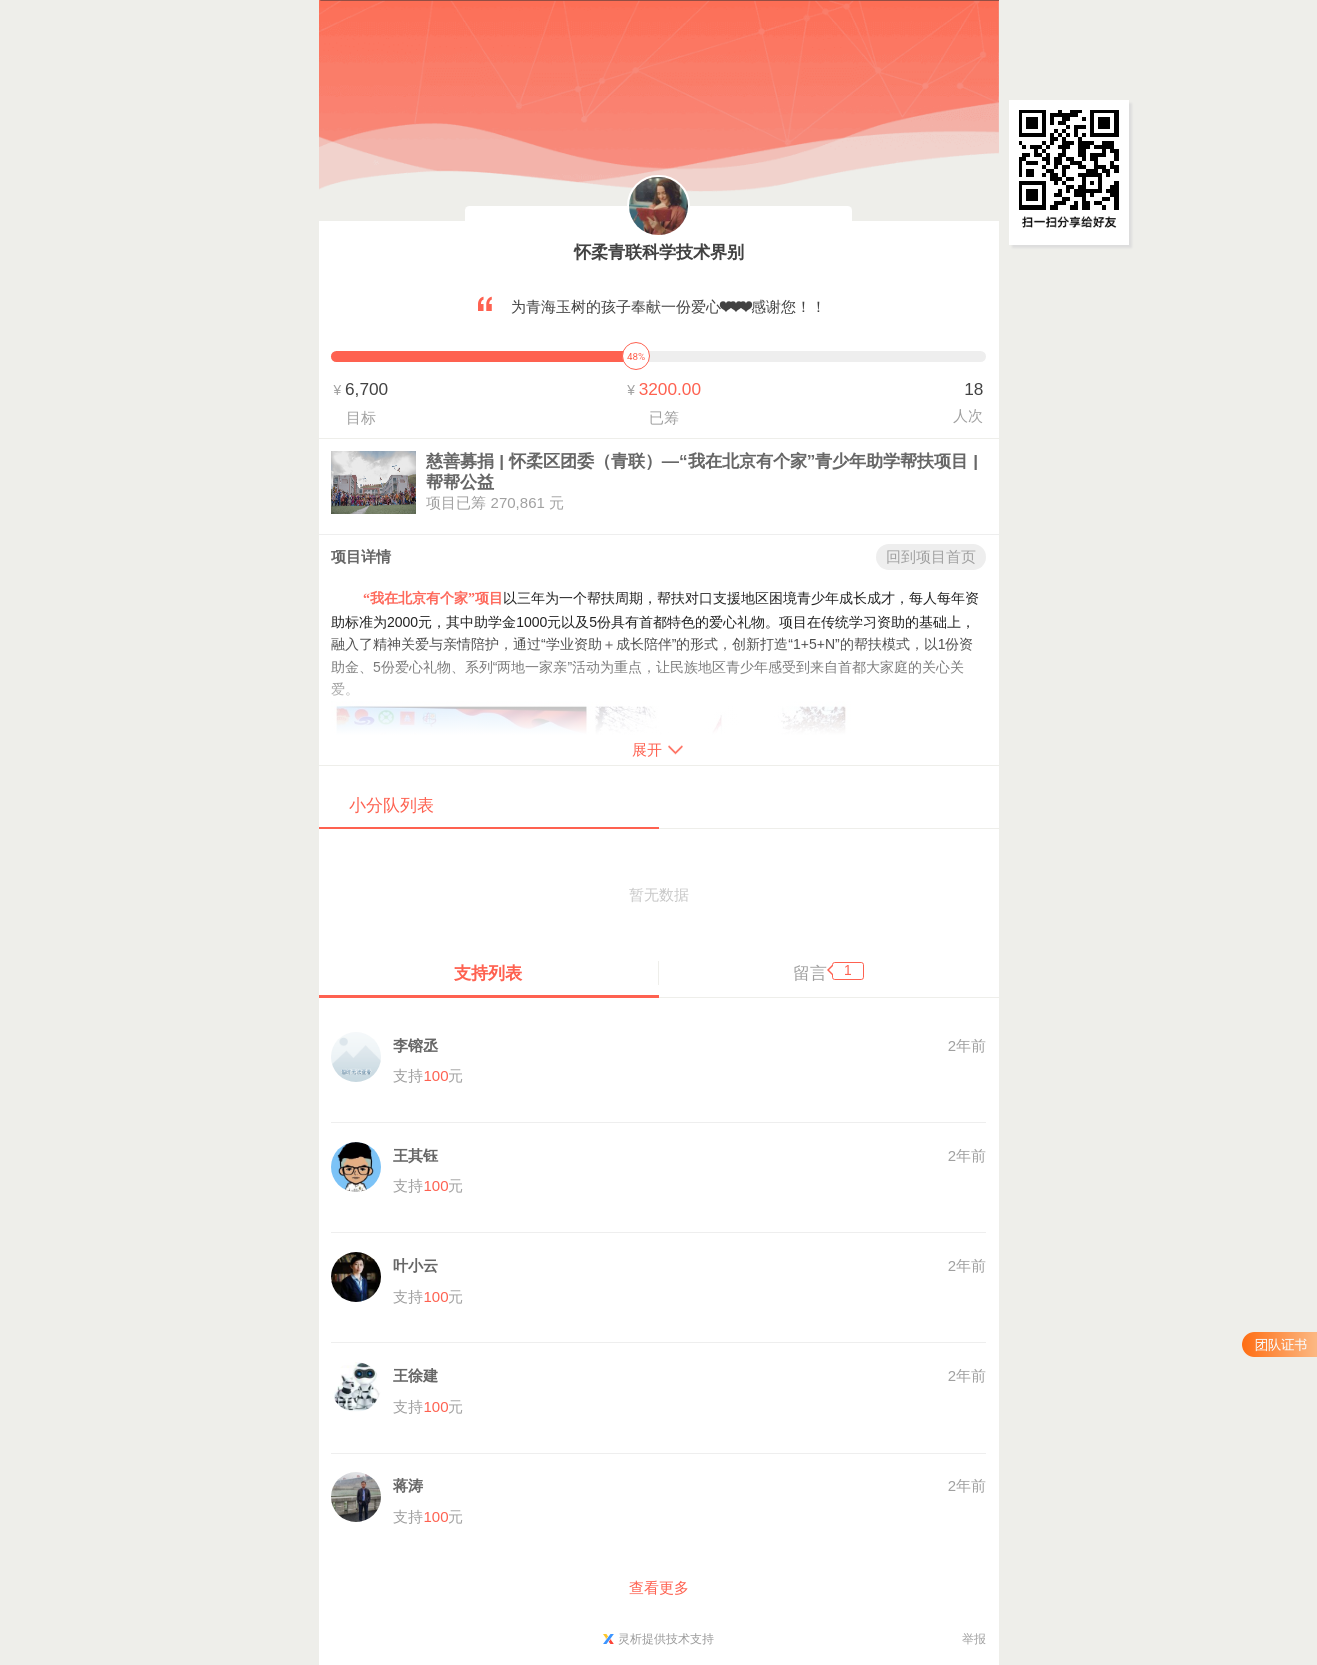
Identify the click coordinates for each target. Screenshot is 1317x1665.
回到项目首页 (931, 556)
